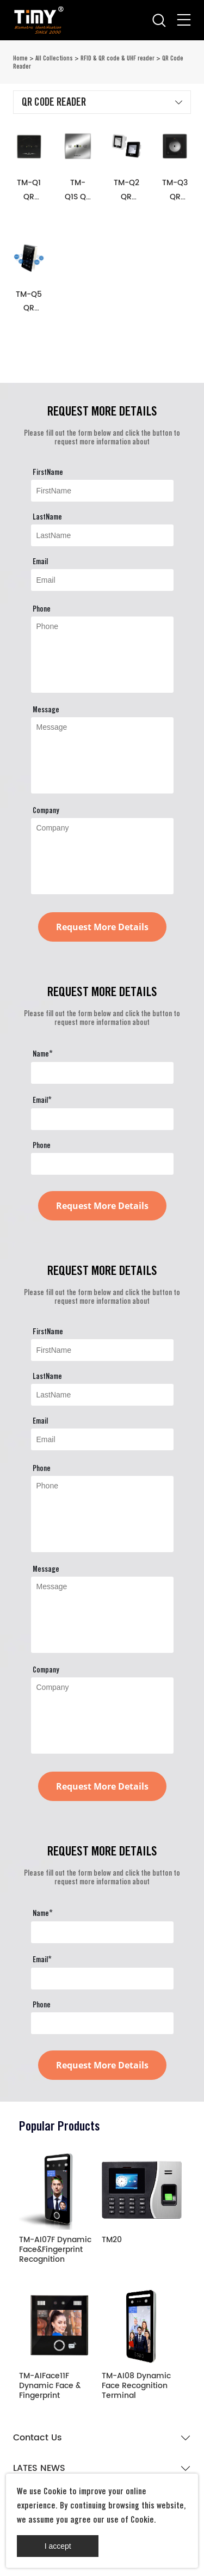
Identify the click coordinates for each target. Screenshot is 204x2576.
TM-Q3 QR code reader (175, 189)
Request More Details (102, 927)
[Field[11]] (102, 580)
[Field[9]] (102, 491)
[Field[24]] (102, 1164)
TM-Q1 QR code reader (28, 189)
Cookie (55, 2491)
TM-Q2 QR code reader (126, 189)
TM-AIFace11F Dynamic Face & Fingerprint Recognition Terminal (50, 2386)
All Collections (54, 58)
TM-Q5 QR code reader (29, 301)
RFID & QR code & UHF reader (117, 58)
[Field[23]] (102, 1119)
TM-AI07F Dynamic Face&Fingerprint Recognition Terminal (55, 2249)
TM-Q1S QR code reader (78, 189)
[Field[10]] (102, 535)
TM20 (112, 2240)
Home (20, 58)
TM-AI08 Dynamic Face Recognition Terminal (136, 2386)
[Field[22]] (102, 1073)
